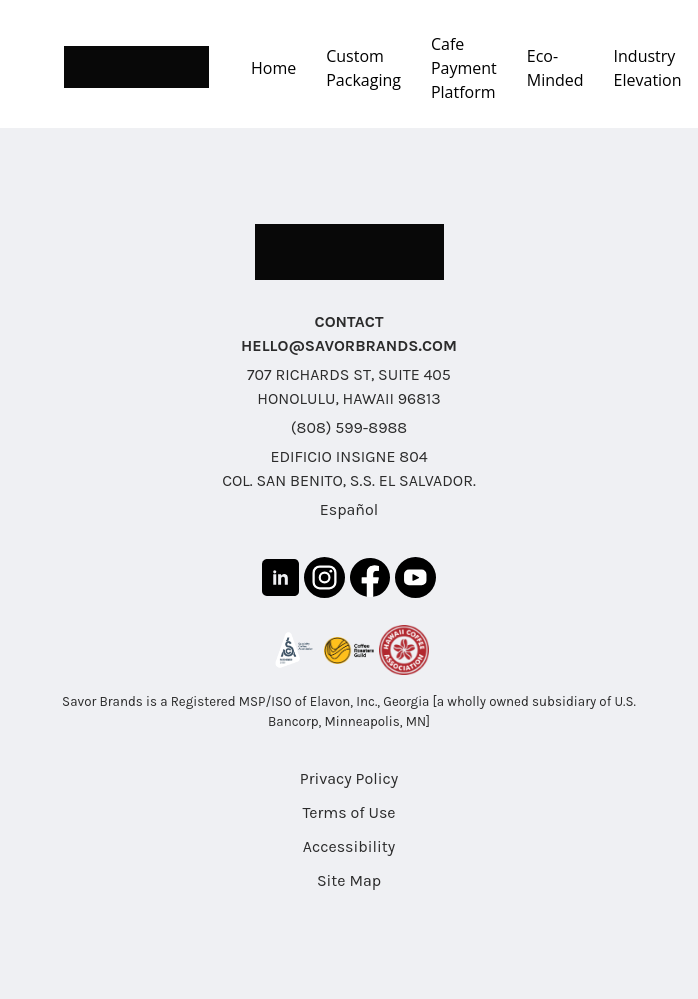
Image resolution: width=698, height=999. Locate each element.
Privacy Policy (349, 778)
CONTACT (349, 321)
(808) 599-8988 (349, 427)
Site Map (349, 880)
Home (273, 68)
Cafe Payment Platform (464, 68)
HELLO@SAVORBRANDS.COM (349, 345)
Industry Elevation (648, 68)
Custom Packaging (363, 68)
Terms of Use (348, 812)
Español (349, 509)
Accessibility (349, 846)
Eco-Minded (555, 68)
